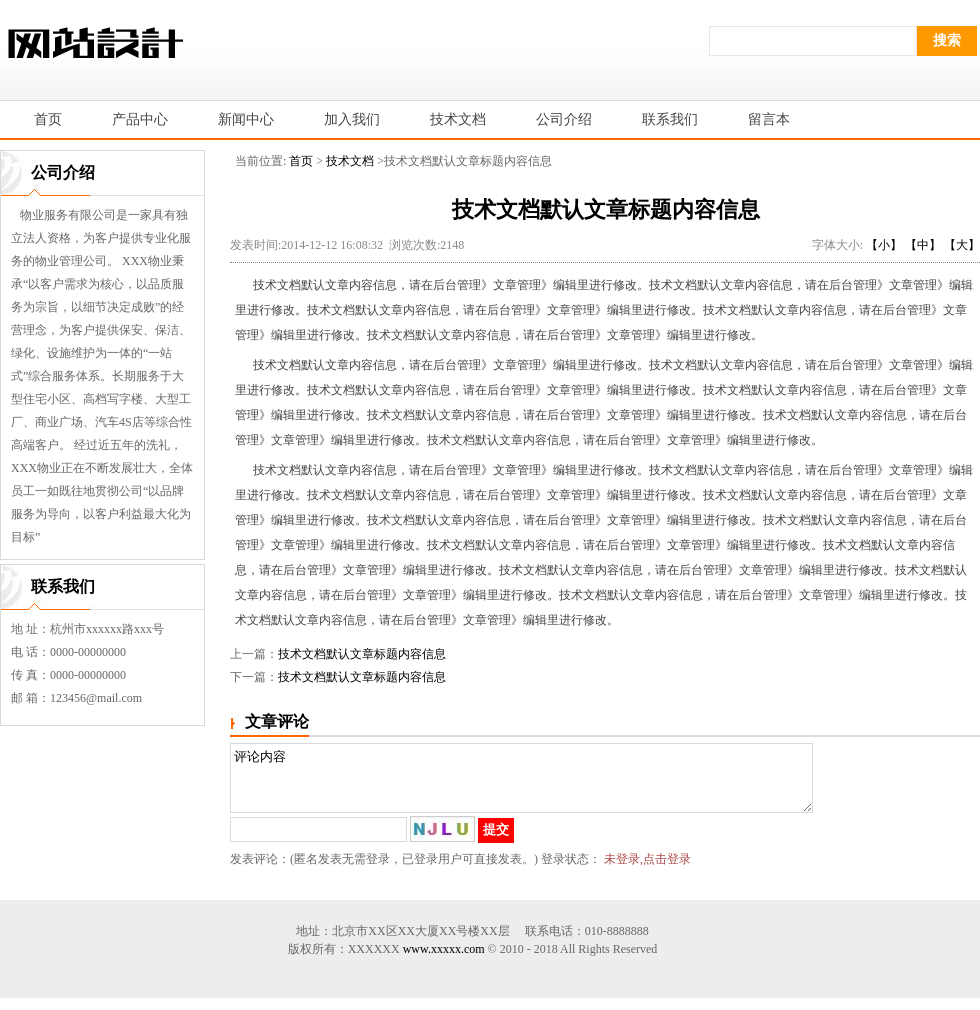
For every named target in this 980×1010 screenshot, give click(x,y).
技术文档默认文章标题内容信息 (362, 654)
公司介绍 (564, 119)
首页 (301, 161)
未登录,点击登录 (647, 871)
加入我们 (352, 119)
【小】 (884, 245)
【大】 (962, 245)
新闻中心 (246, 119)
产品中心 (140, 119)
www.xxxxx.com (444, 961)
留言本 (769, 119)
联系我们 (670, 119)
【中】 (923, 245)
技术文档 (458, 119)
